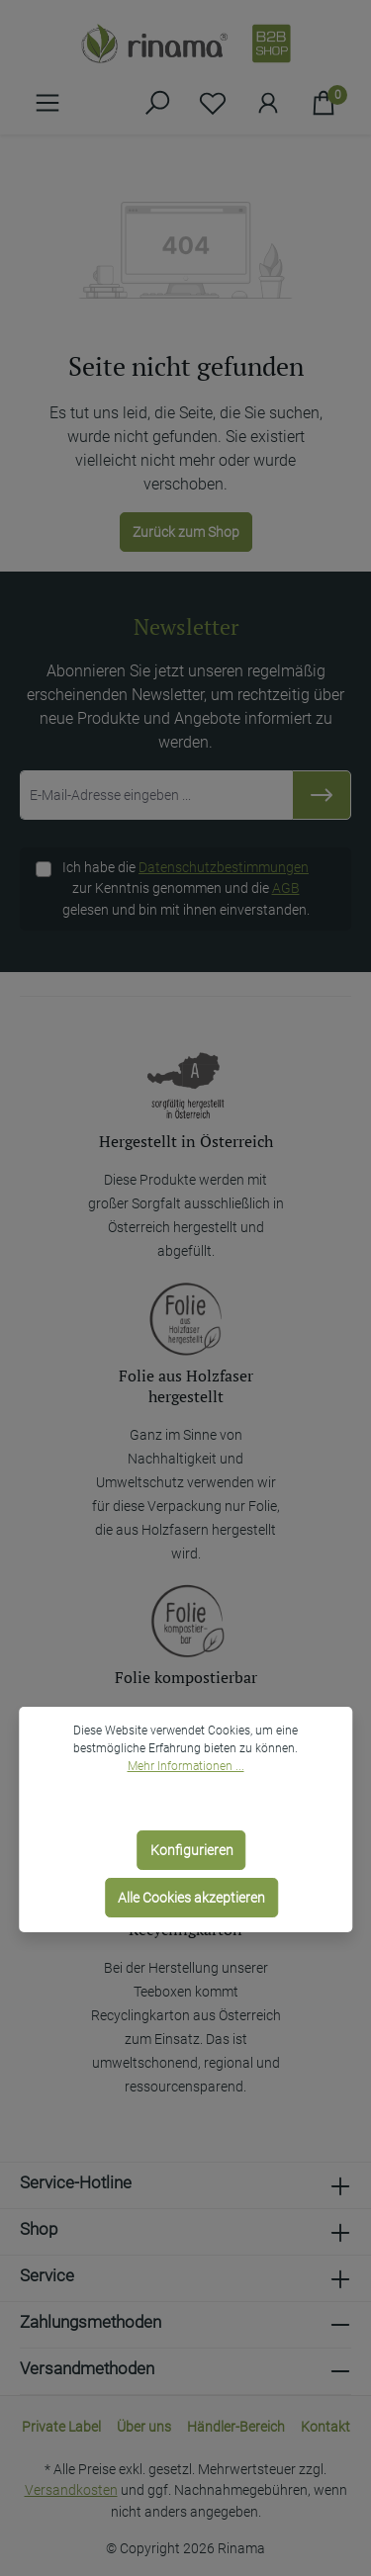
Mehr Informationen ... (186, 1766)
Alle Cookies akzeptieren (191, 1898)
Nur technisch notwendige (192, 1803)
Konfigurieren (191, 1850)
